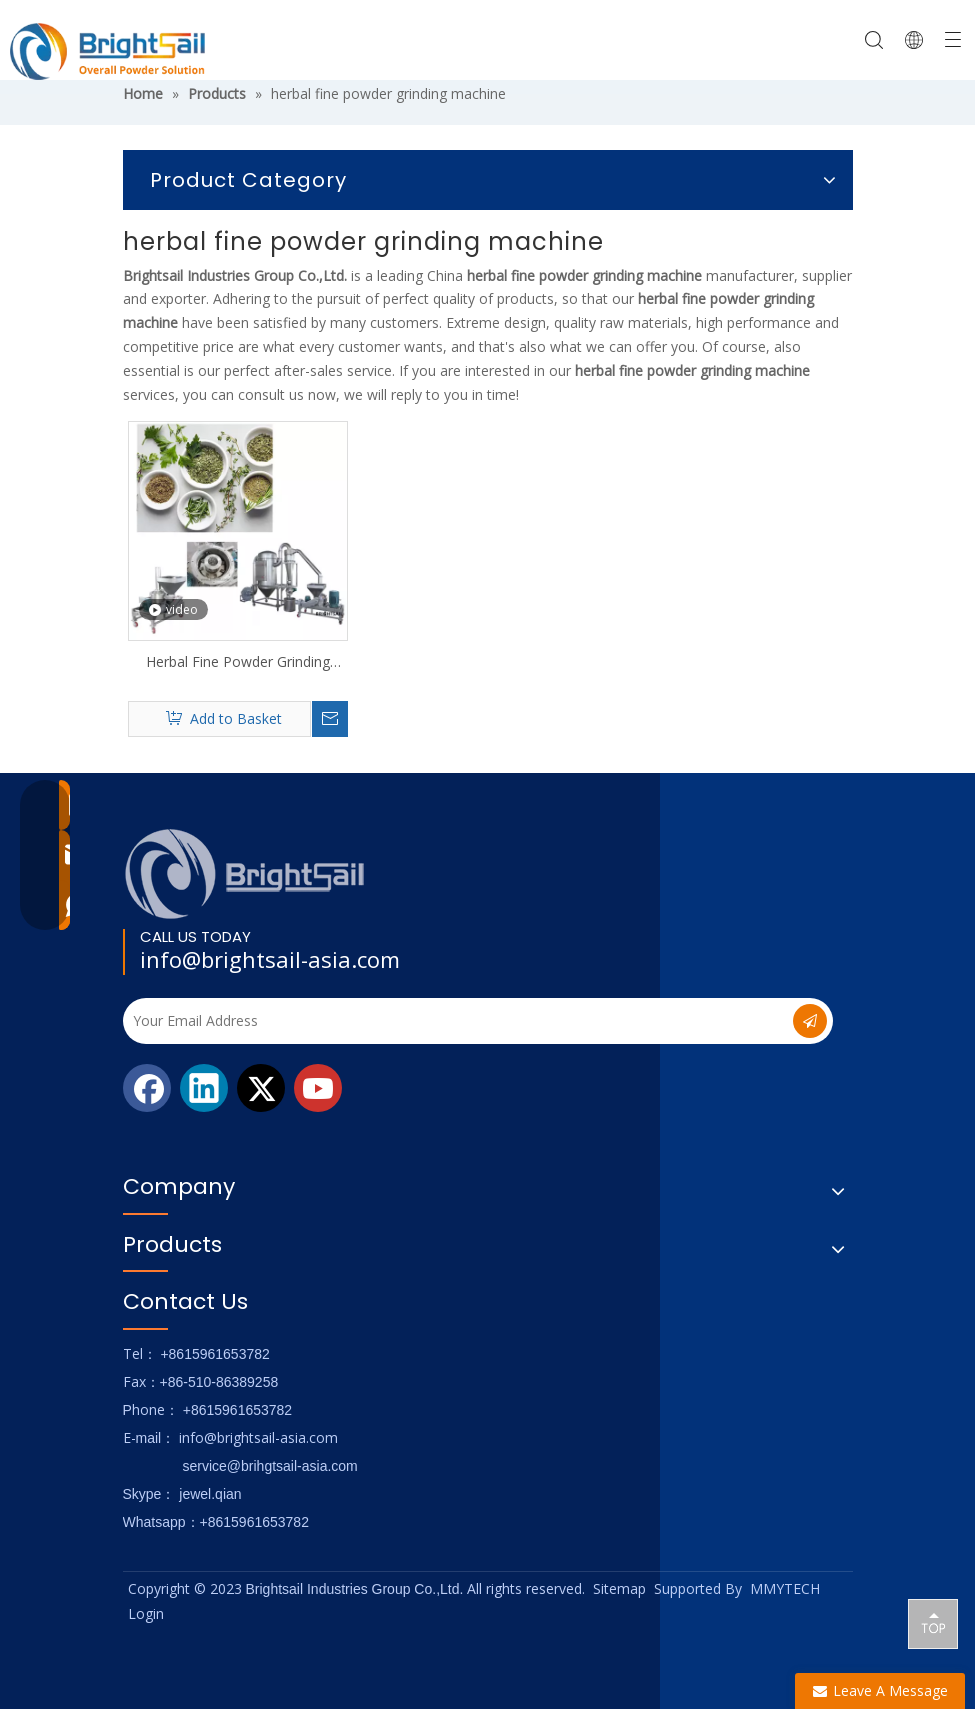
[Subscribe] (810, 1021)
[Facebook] (147, 1088)
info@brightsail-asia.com (270, 959)
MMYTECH (785, 1588)
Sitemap (619, 1588)
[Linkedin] (204, 1088)
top (933, 1623)
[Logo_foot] (245, 873)
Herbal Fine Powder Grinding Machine (238, 662)
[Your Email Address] (442, 1021)
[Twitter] (261, 1088)
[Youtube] (318, 1088)
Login (146, 1613)
